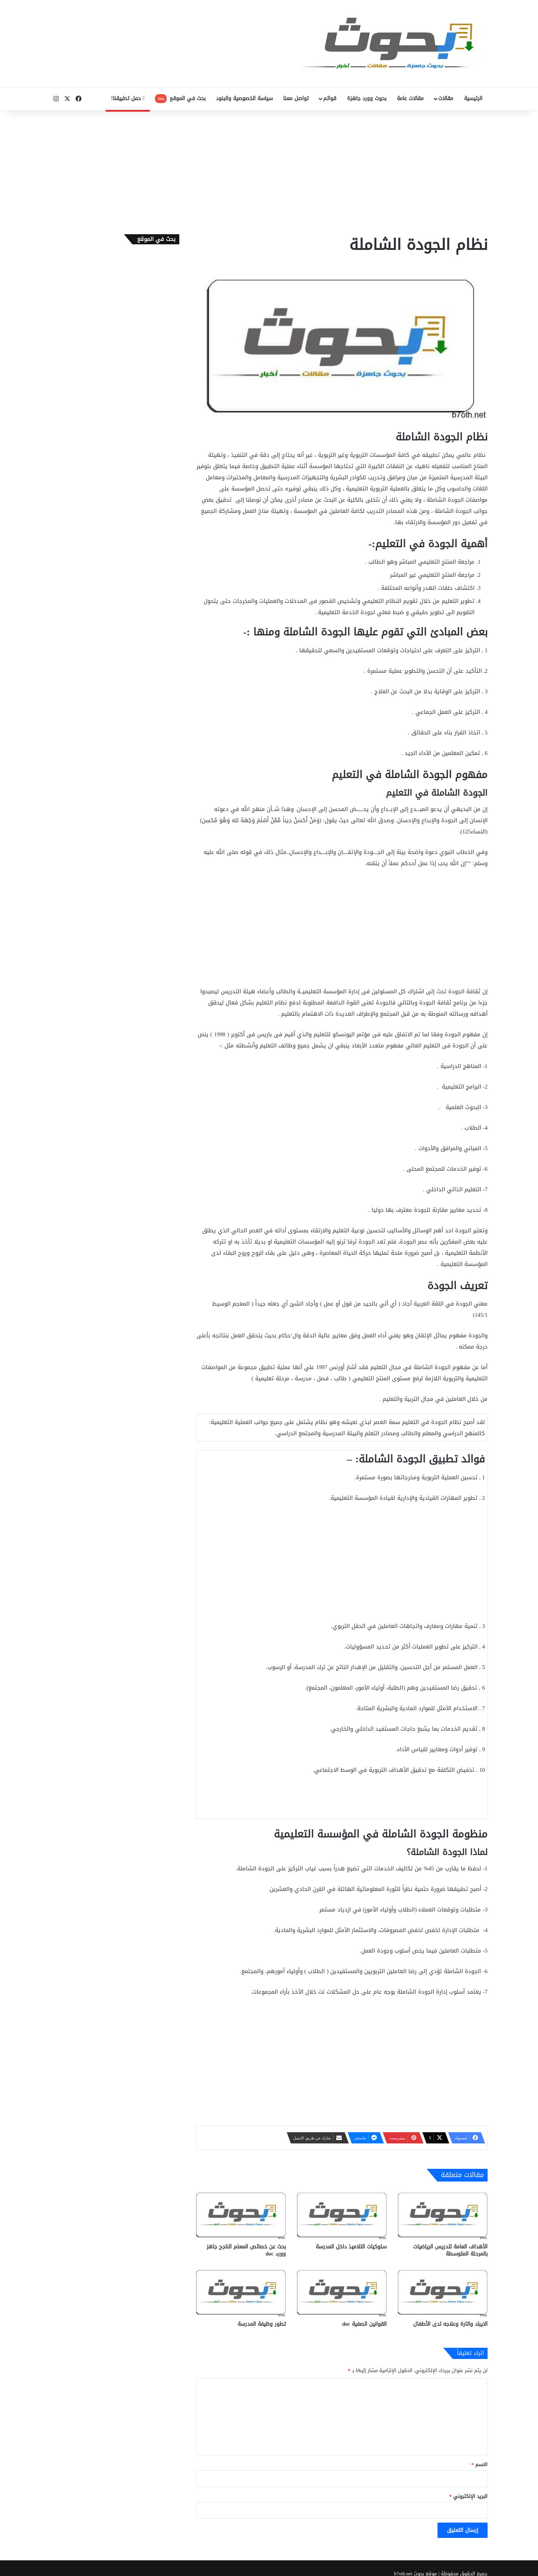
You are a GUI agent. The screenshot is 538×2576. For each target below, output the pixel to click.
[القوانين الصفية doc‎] (342, 2291)
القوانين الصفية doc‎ (364, 2324)
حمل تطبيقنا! (128, 98)
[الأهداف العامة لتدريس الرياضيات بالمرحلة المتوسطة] (443, 2214)
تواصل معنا (296, 98)
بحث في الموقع (180, 98)
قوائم (329, 98)
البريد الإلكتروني (468, 2496)
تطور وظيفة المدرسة (262, 2324)
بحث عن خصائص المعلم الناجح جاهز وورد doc (246, 2250)
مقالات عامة (410, 98)
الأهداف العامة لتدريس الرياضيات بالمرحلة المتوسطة (450, 2250)
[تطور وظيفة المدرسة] (241, 2291)
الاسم (479, 2464)
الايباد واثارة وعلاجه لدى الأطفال (450, 2324)
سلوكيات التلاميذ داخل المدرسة (351, 2247)
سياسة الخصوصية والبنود (244, 98)
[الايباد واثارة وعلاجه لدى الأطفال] (443, 2291)
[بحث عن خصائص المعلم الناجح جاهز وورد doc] (241, 2214)
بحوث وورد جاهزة (366, 98)
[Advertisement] (269, 170)
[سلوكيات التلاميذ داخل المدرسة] (342, 2214)
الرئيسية (473, 98)
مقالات (445, 98)
